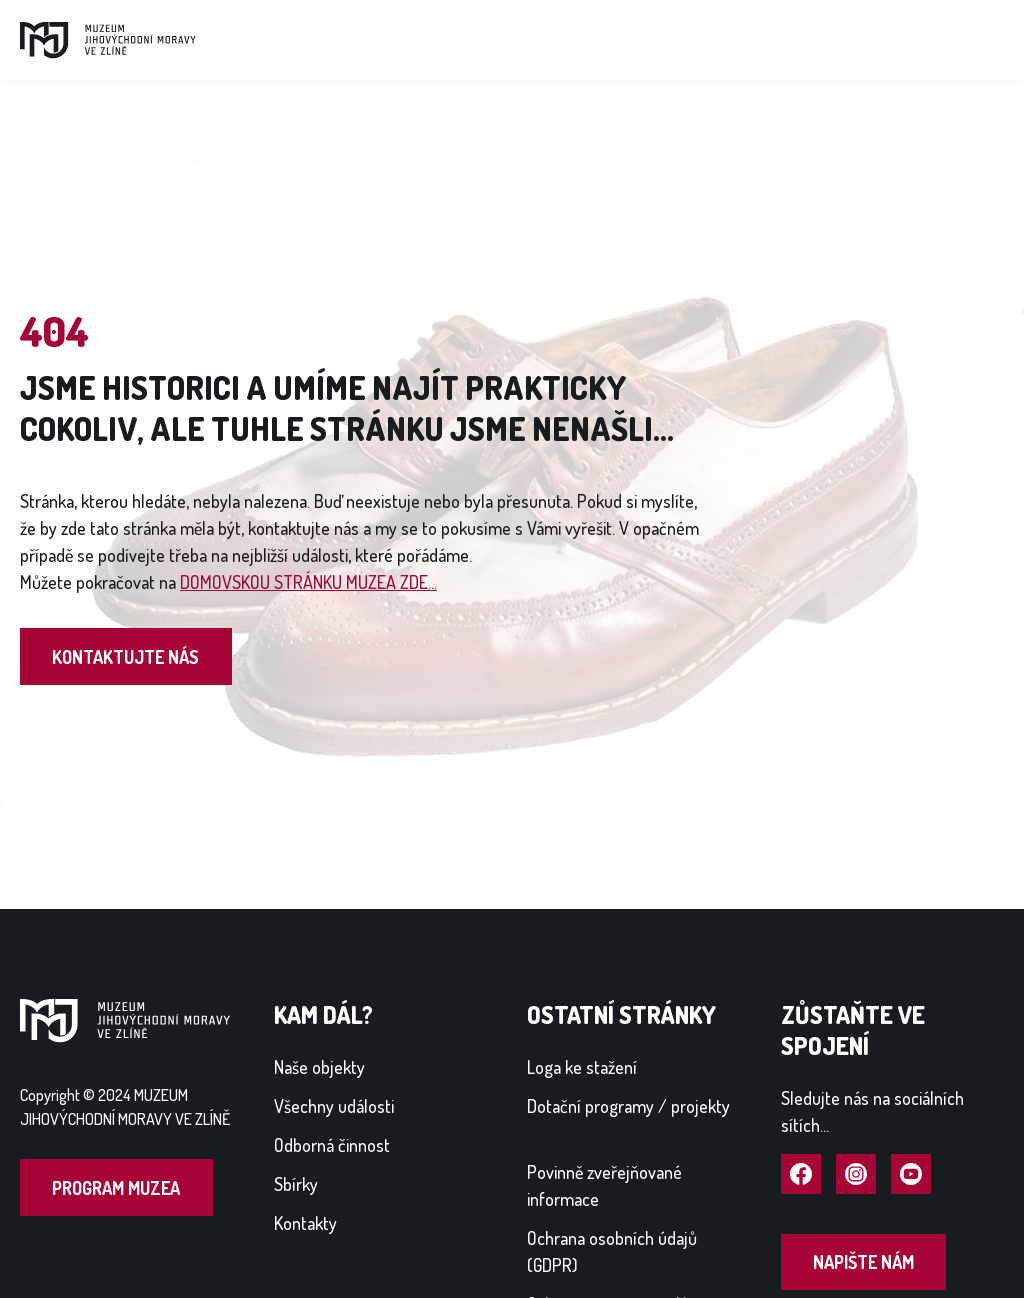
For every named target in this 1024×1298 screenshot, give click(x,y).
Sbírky (296, 1184)
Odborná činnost (332, 1145)
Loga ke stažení (582, 1067)
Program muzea (116, 1188)
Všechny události (334, 1106)
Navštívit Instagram (856, 1175)
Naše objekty (319, 1067)
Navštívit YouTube (911, 1175)
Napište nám (863, 1262)
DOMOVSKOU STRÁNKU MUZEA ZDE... (308, 582)
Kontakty (305, 1223)
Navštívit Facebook (801, 1175)
